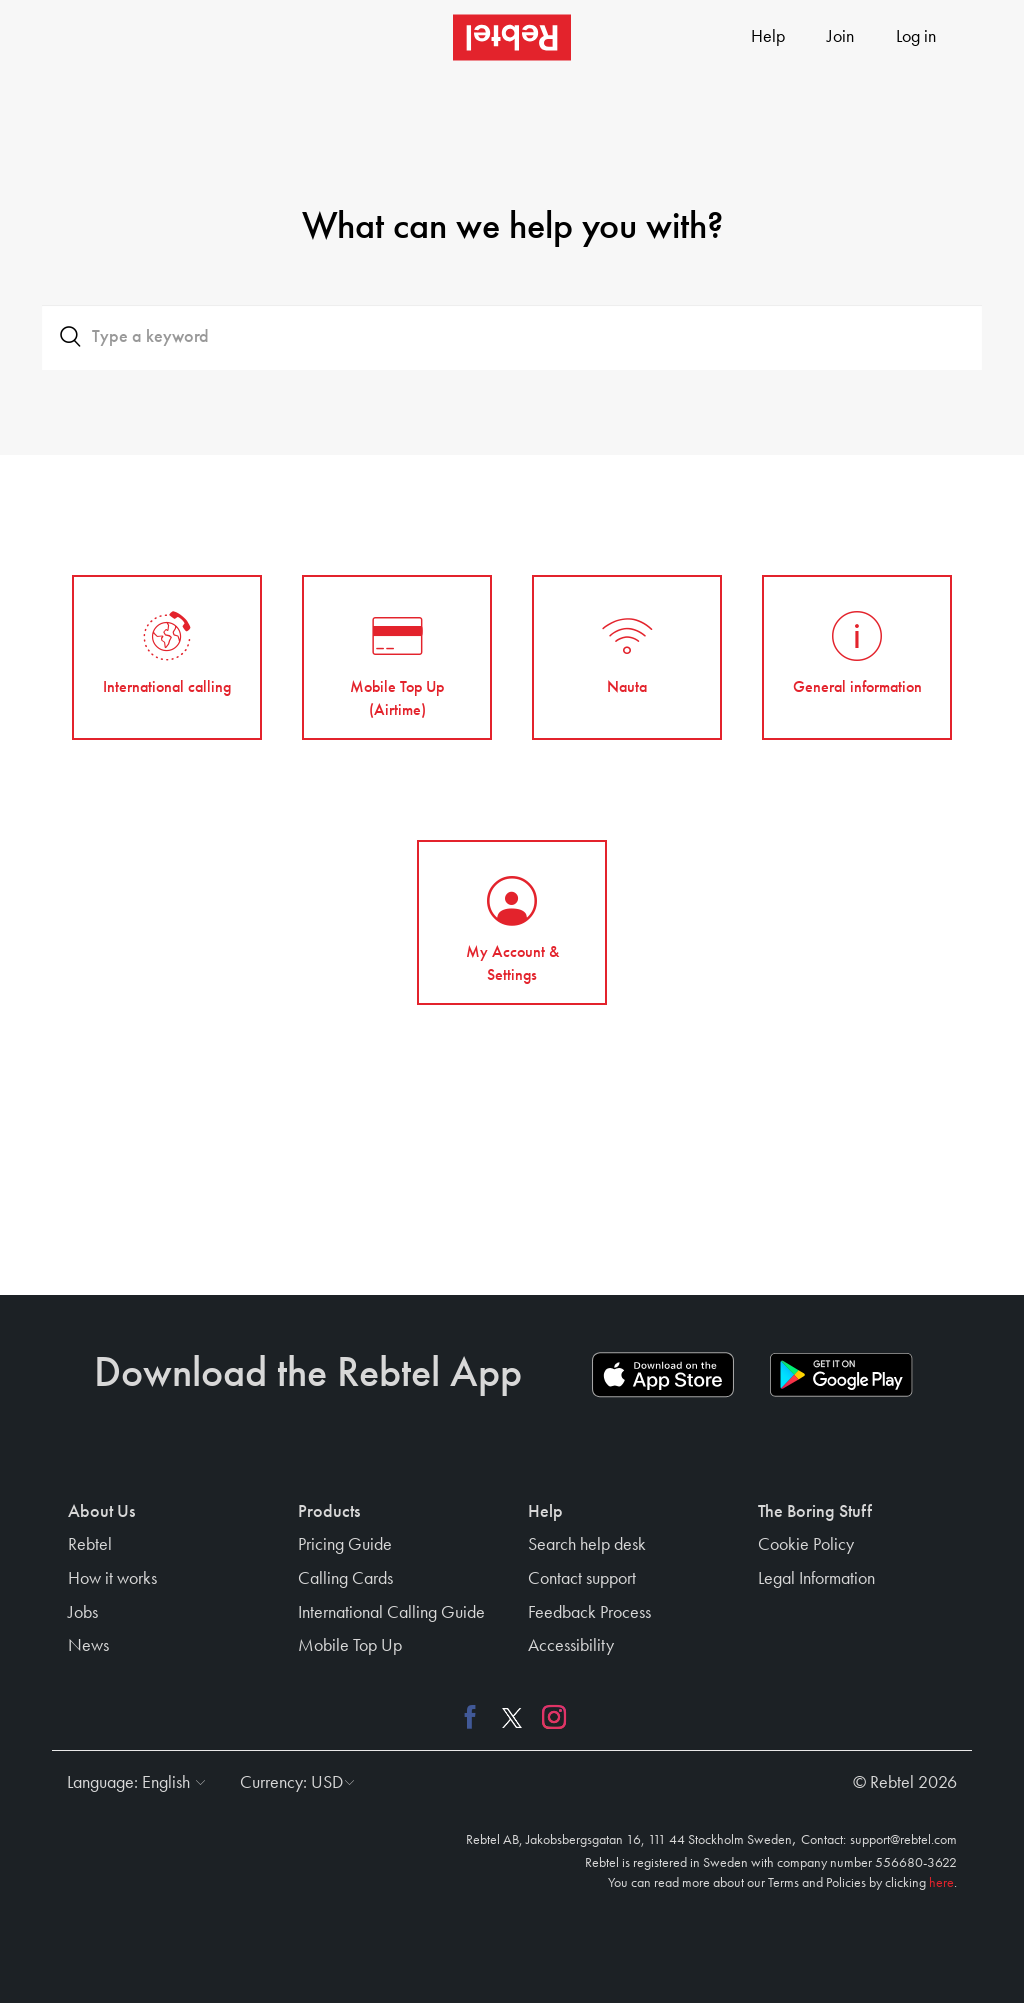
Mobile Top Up (350, 1646)
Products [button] (329, 1512)
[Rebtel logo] (512, 37)
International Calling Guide (391, 1613)
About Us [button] (101, 1512)
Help (768, 37)
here (941, 1883)
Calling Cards (345, 1579)
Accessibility (571, 1646)
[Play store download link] (841, 1375)
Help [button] (545, 1512)
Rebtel (90, 1545)
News (88, 1646)
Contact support (582, 1579)
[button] (131, 1783)
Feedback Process (589, 1613)
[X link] (512, 1717)
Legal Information (816, 1579)
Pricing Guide (345, 1545)
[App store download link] (663, 1375)
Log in (916, 37)
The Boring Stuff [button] (815, 1512)
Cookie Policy (806, 1545)
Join (840, 37)
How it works (112, 1579)
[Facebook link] (475, 1717)
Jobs (83, 1613)
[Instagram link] (549, 1717)
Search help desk (587, 1545)
